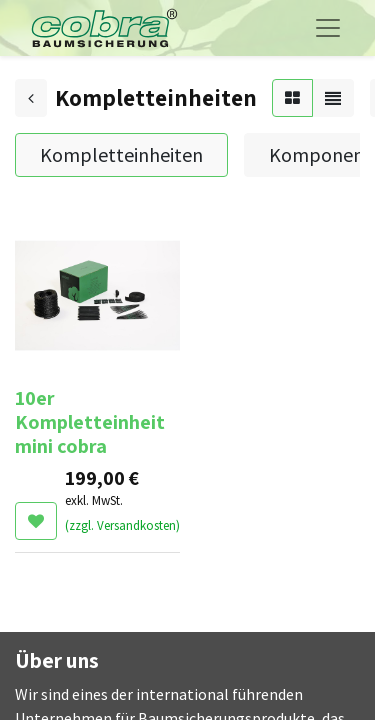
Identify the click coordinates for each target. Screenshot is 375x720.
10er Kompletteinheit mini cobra (90, 422)
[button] (36, 521)
